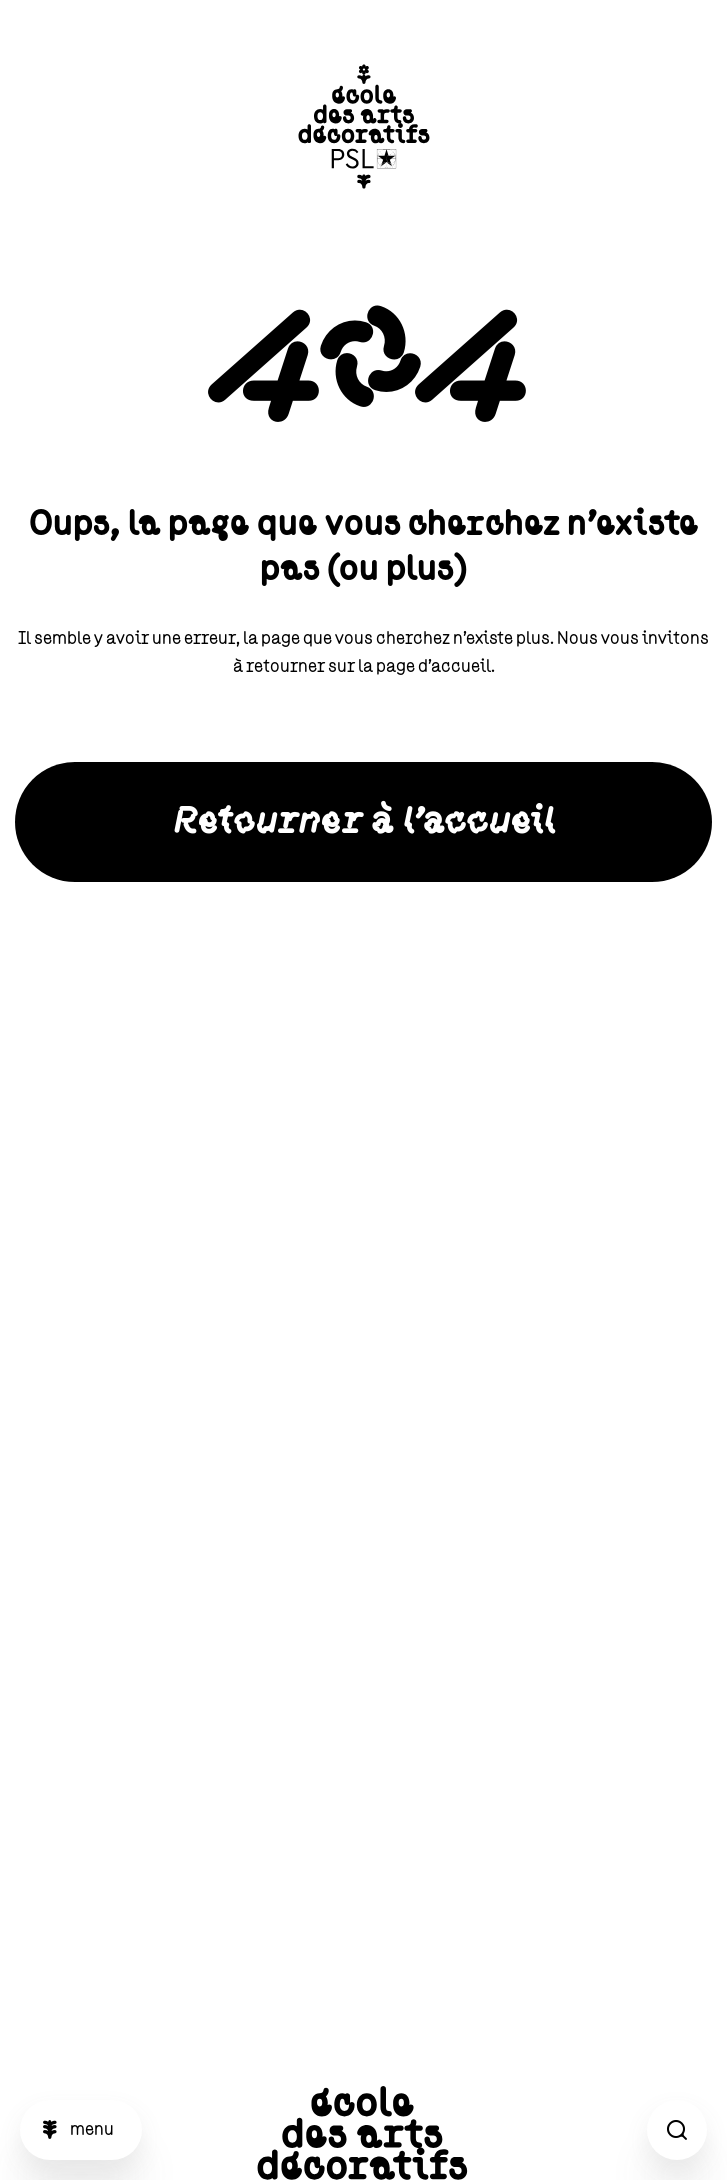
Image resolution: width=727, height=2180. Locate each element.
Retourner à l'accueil (364, 822)
